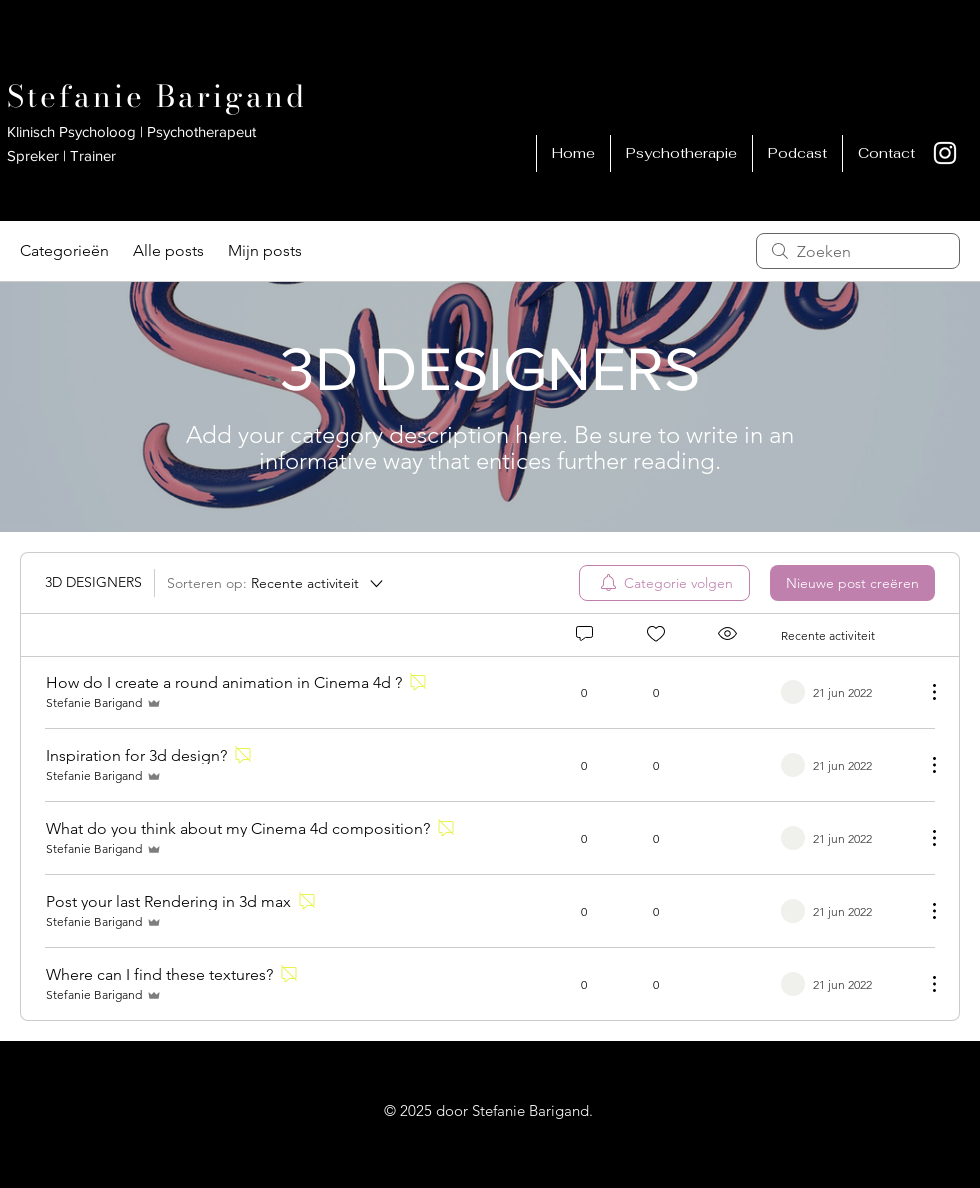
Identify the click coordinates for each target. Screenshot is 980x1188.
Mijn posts (265, 250)
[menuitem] (664, 583)
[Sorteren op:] (276, 583)
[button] (797, 153)
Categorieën (64, 250)
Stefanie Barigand (157, 96)
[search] (858, 251)
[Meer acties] (924, 692)
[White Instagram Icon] (945, 153)
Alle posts (168, 250)
